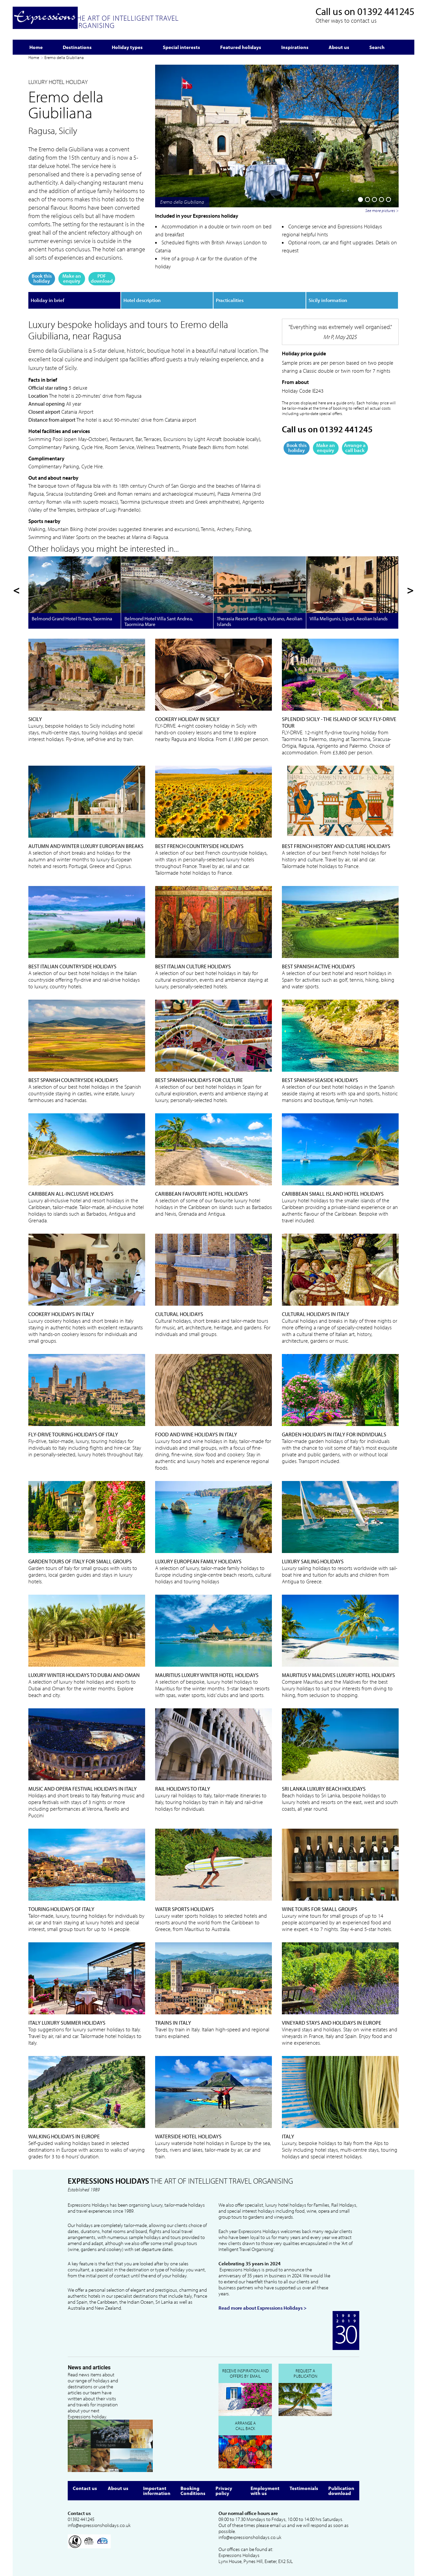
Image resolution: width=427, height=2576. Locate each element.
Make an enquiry (71, 278)
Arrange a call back (355, 447)
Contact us (85, 2488)
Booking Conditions (192, 2490)
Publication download (341, 2490)
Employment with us (265, 2490)
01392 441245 (385, 11)
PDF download (102, 278)
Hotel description (142, 300)
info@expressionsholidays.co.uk (99, 2525)
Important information (156, 2490)
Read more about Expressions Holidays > (263, 2308)
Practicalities (230, 300)
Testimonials (304, 2488)
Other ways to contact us (346, 20)
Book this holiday (42, 278)
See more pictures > (382, 210)
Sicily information (328, 300)
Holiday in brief (47, 300)
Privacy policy (224, 2490)
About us (118, 2488)
